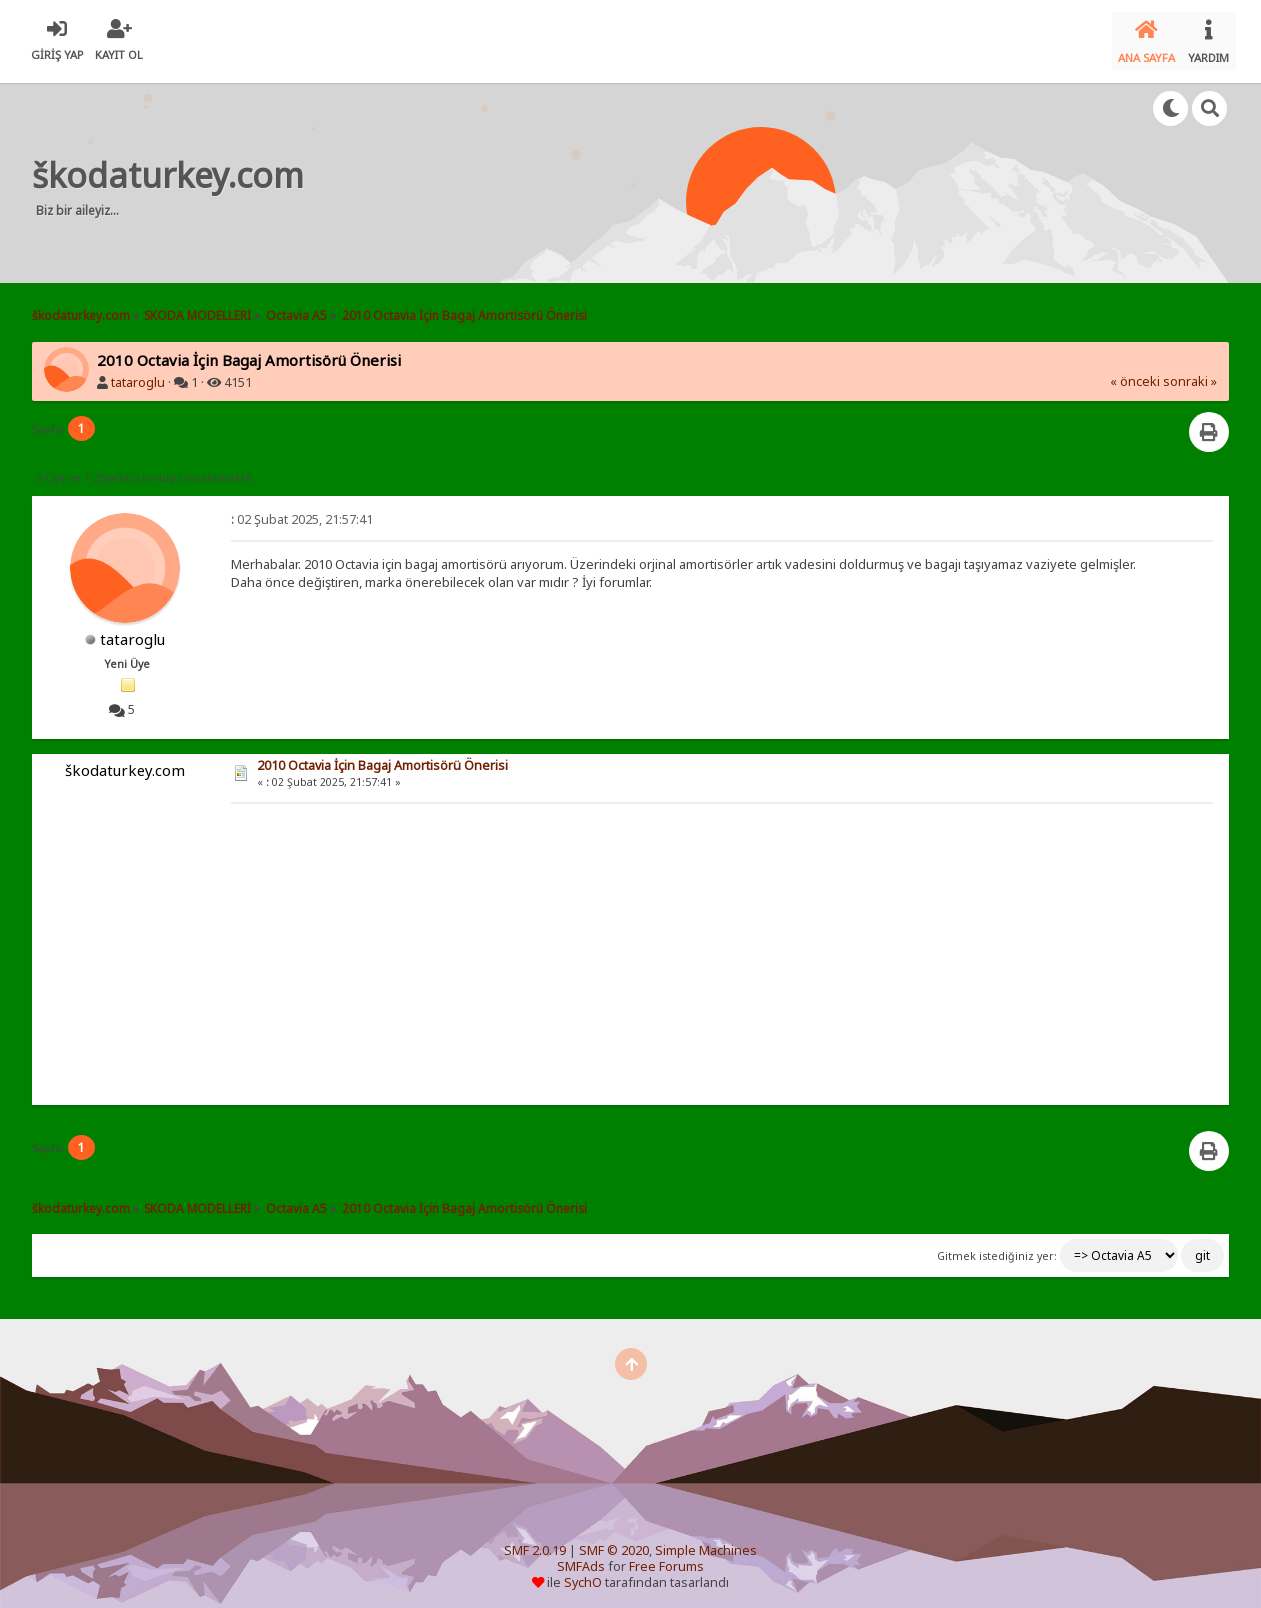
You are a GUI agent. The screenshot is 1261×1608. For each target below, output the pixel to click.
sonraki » (1190, 373)
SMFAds (581, 1558)
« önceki (1135, 373)
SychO (583, 1574)
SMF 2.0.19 (535, 1542)
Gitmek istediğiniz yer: (997, 1248)
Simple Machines (706, 1542)
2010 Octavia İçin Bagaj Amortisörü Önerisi (382, 757)
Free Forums (666, 1558)
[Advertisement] (697, 174)
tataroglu (138, 374)
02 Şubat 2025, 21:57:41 (302, 511)
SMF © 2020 (614, 1542)
